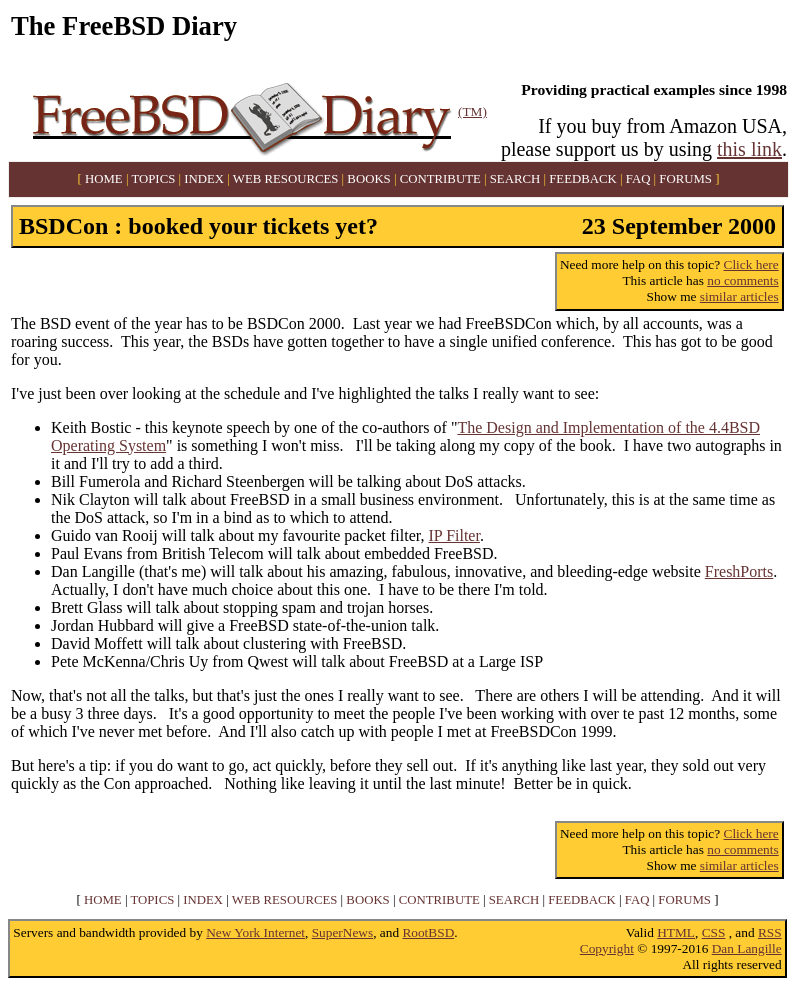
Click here (751, 264)
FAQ (638, 179)
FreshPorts (739, 571)
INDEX (204, 179)
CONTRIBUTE (440, 179)
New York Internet (255, 932)
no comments (742, 280)
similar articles (739, 296)
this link (749, 149)
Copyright (607, 948)
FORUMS (685, 179)
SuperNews (342, 932)
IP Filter (454, 535)
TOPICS (153, 179)
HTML (676, 932)
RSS (770, 932)
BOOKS (368, 179)
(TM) (472, 111)
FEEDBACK (583, 179)
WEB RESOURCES (286, 179)
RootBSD (428, 932)
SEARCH (515, 179)
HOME (104, 179)
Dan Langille (747, 948)
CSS (714, 932)
